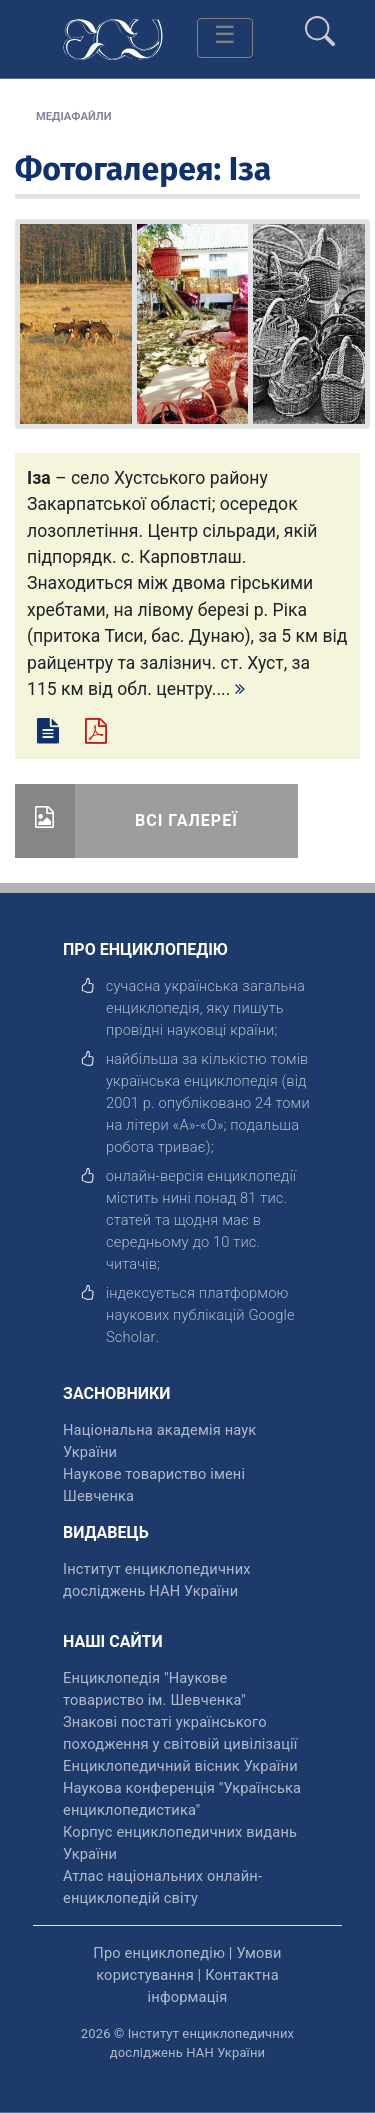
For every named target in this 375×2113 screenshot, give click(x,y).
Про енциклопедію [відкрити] (159, 1953)
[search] (320, 23)
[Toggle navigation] (225, 38)
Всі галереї (186, 820)
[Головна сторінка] (113, 37)
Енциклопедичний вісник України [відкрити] (180, 1766)
